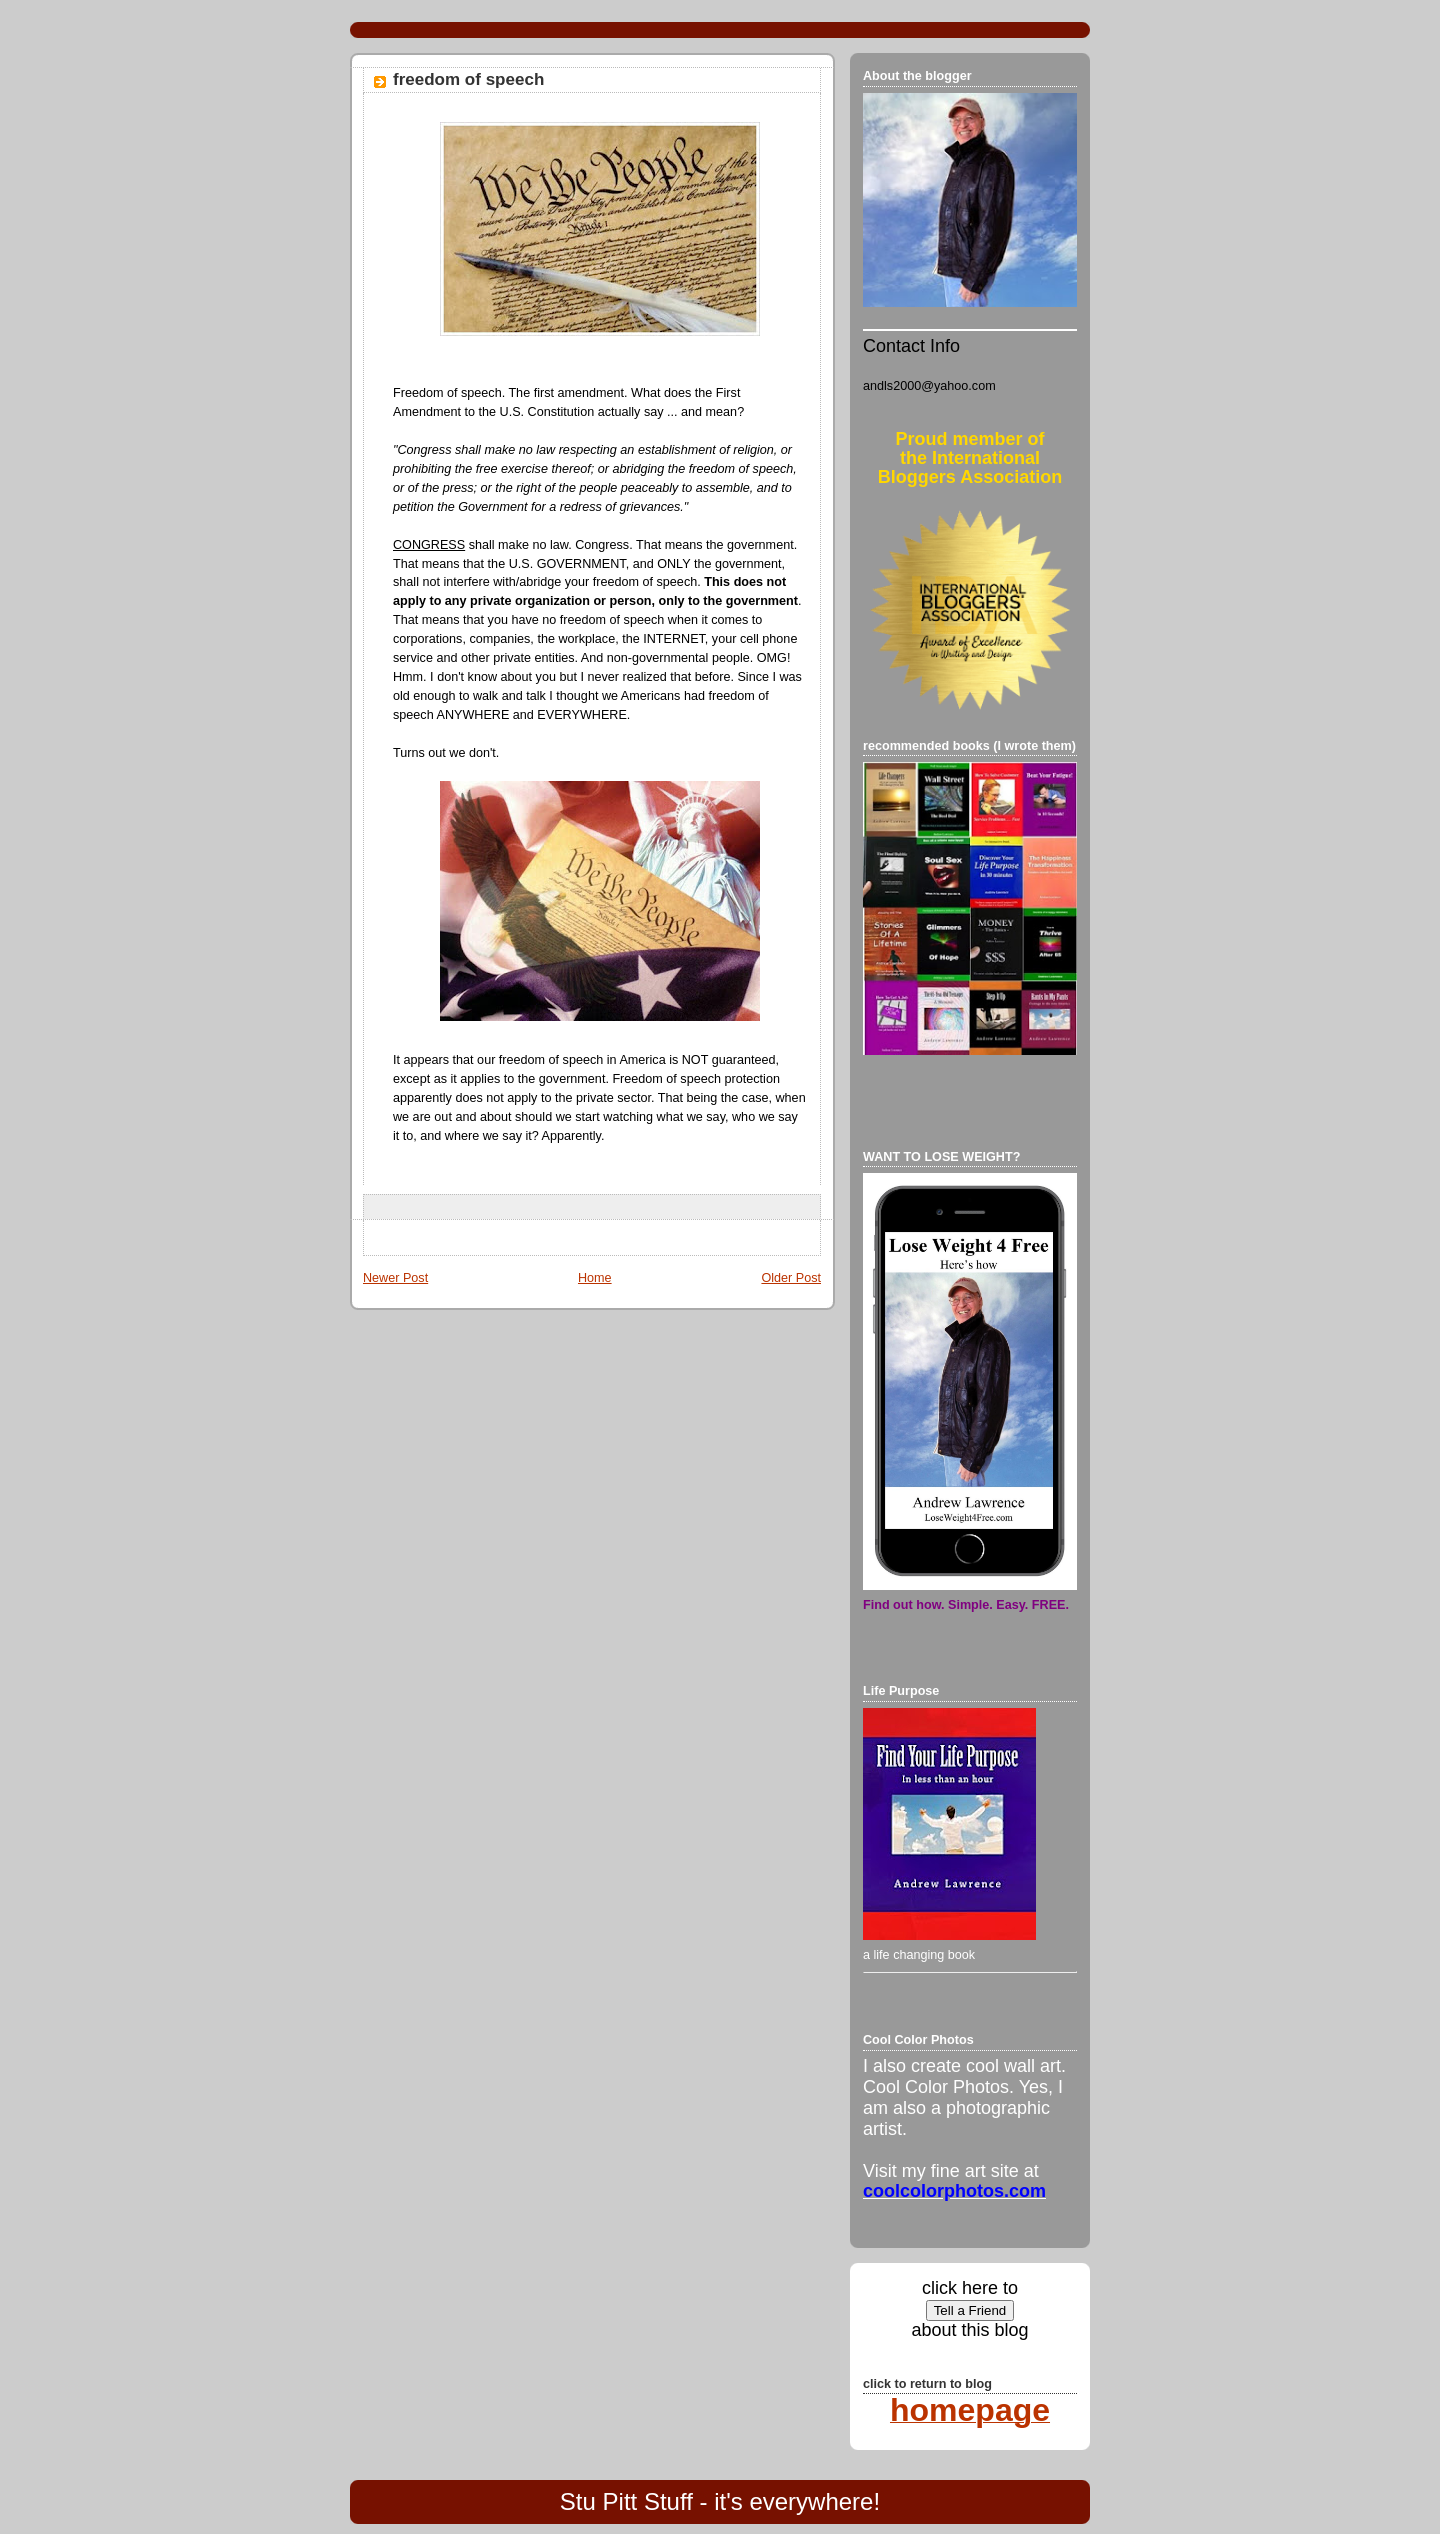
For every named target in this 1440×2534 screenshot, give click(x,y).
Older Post (791, 1278)
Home (595, 1278)
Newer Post (395, 1278)
